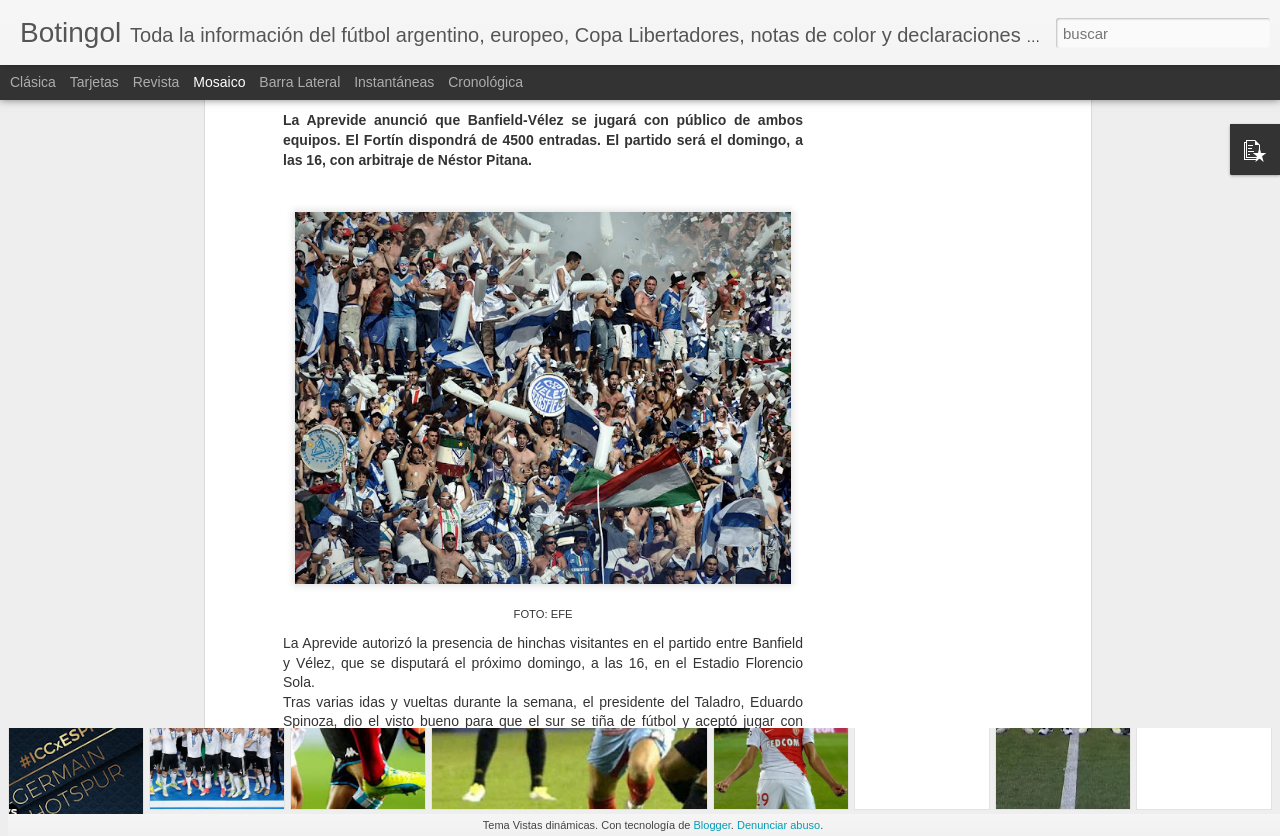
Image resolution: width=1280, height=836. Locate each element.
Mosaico (219, 82)
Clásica (33, 82)
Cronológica (485, 82)
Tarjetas (94, 82)
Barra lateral (299, 82)
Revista (156, 82)
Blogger (712, 825)
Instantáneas (394, 82)
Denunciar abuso (778, 825)
